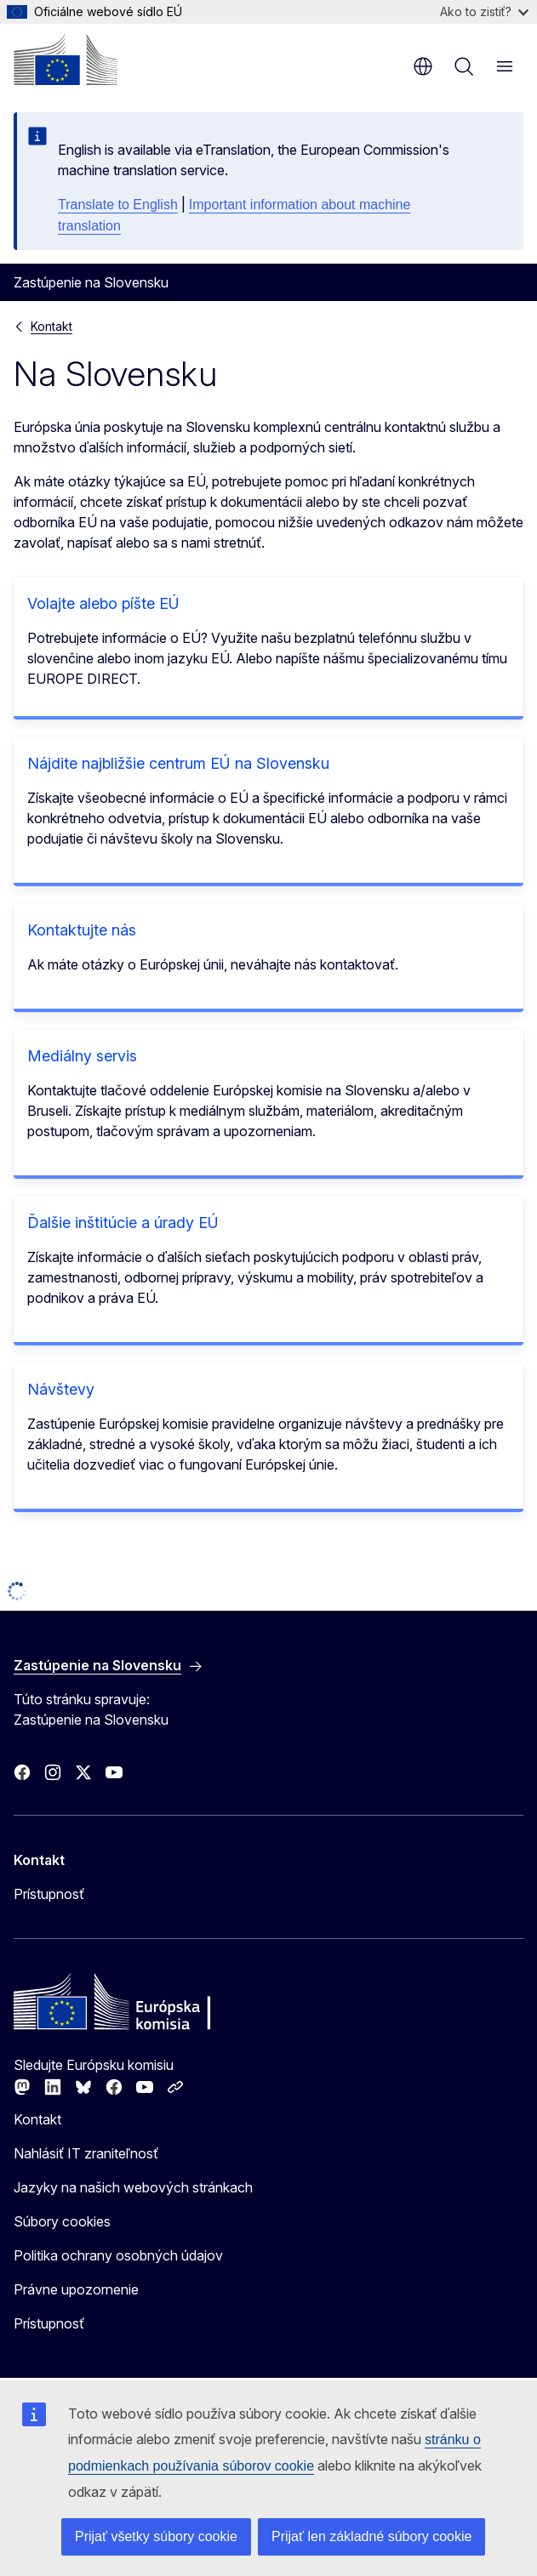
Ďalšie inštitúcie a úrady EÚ (123, 1222)
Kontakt (51, 326)
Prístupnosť (49, 1893)
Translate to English (118, 204)
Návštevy (60, 1389)
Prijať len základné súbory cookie (371, 2536)
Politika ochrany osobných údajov (118, 2255)
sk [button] (423, 66)
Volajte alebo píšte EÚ (103, 603)
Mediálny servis (82, 1056)
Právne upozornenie (76, 2289)
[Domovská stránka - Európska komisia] (65, 59)
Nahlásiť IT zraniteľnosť (86, 2153)
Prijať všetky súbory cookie (156, 2536)
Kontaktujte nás (81, 930)
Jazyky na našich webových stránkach (133, 2187)
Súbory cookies (62, 2221)
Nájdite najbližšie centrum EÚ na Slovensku (178, 763)
